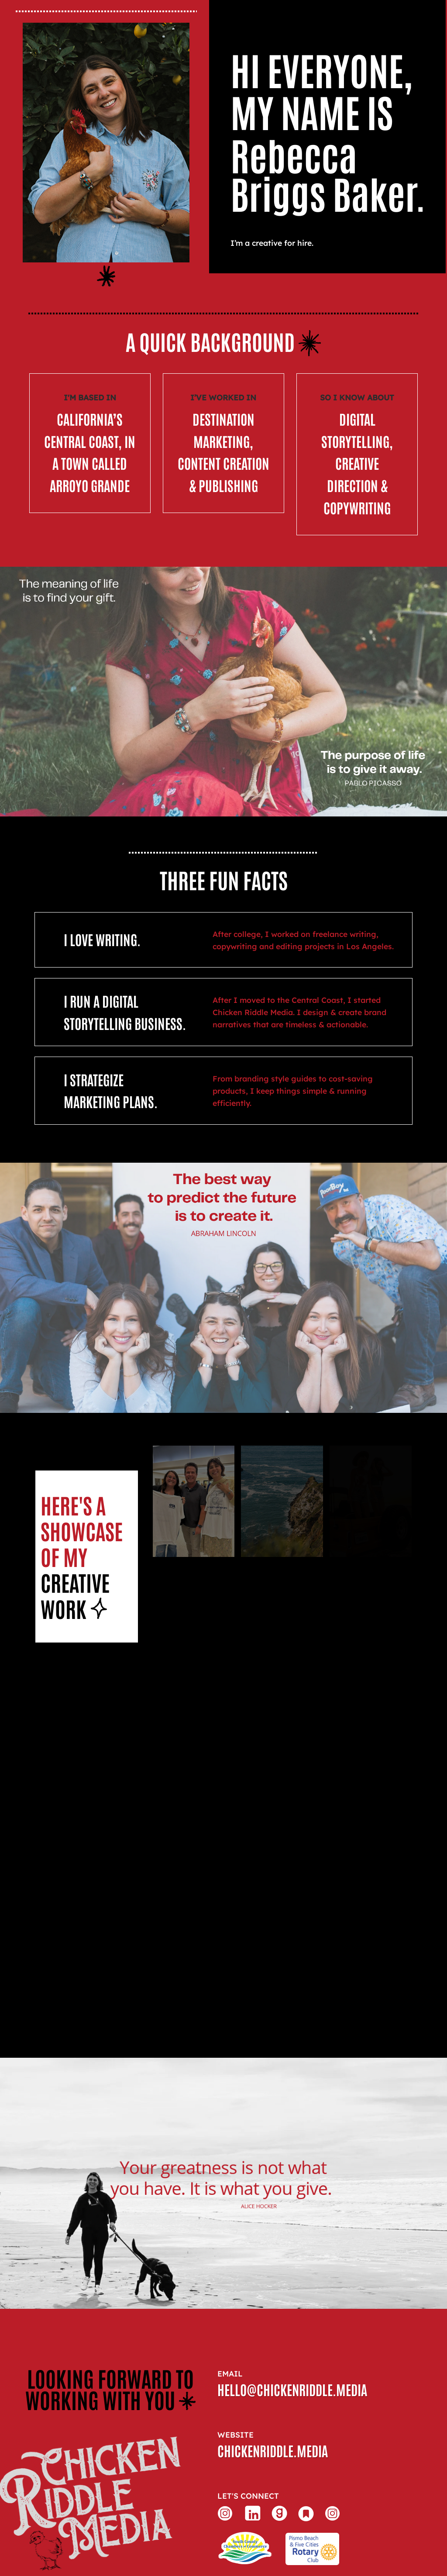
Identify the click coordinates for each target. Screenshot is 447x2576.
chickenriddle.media (272, 2450)
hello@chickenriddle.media (292, 2389)
